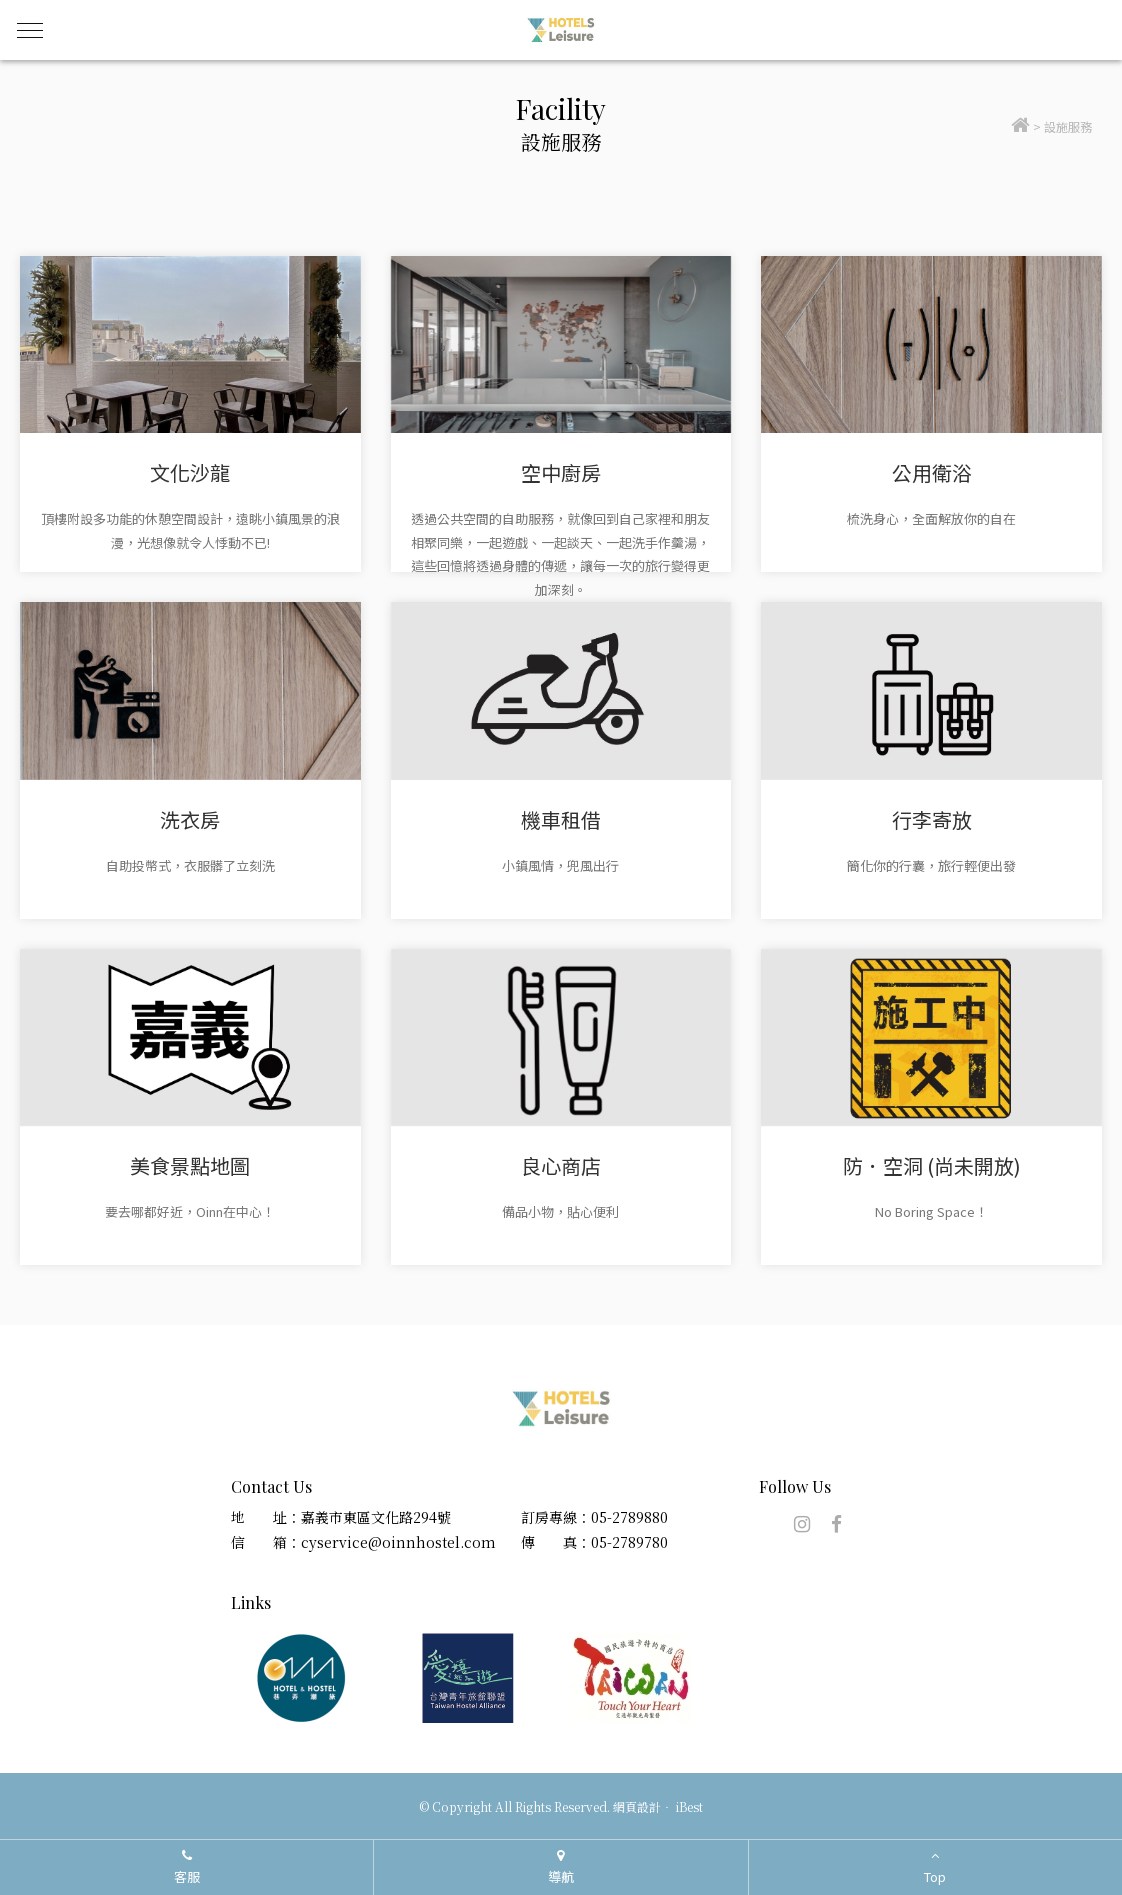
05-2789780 (629, 1542)
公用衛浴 (932, 472)
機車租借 (561, 819)
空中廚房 (561, 472)
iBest (689, 1806)
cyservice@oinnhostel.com (398, 1542)
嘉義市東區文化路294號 (376, 1517)
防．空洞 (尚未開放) (932, 1165)
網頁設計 (637, 1806)
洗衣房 (190, 819)
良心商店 (561, 1165)
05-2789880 (629, 1517)
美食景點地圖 (190, 1165)
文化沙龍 (190, 472)
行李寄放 (932, 819)
